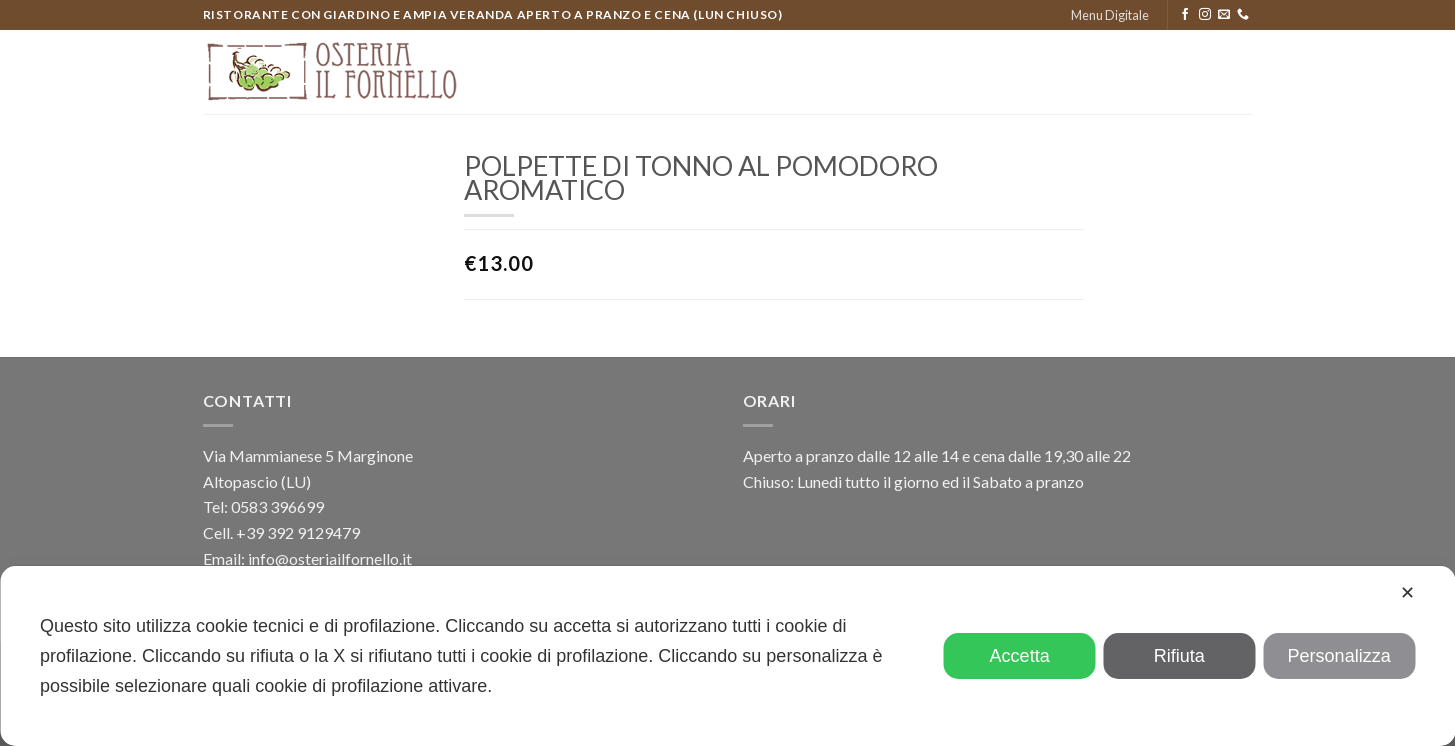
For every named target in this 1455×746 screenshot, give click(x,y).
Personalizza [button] (1339, 656)
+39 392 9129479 (298, 532)
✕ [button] (1407, 593)
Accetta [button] (1020, 656)
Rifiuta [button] (1179, 656)
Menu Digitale (1110, 15)
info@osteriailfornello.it (330, 558)
